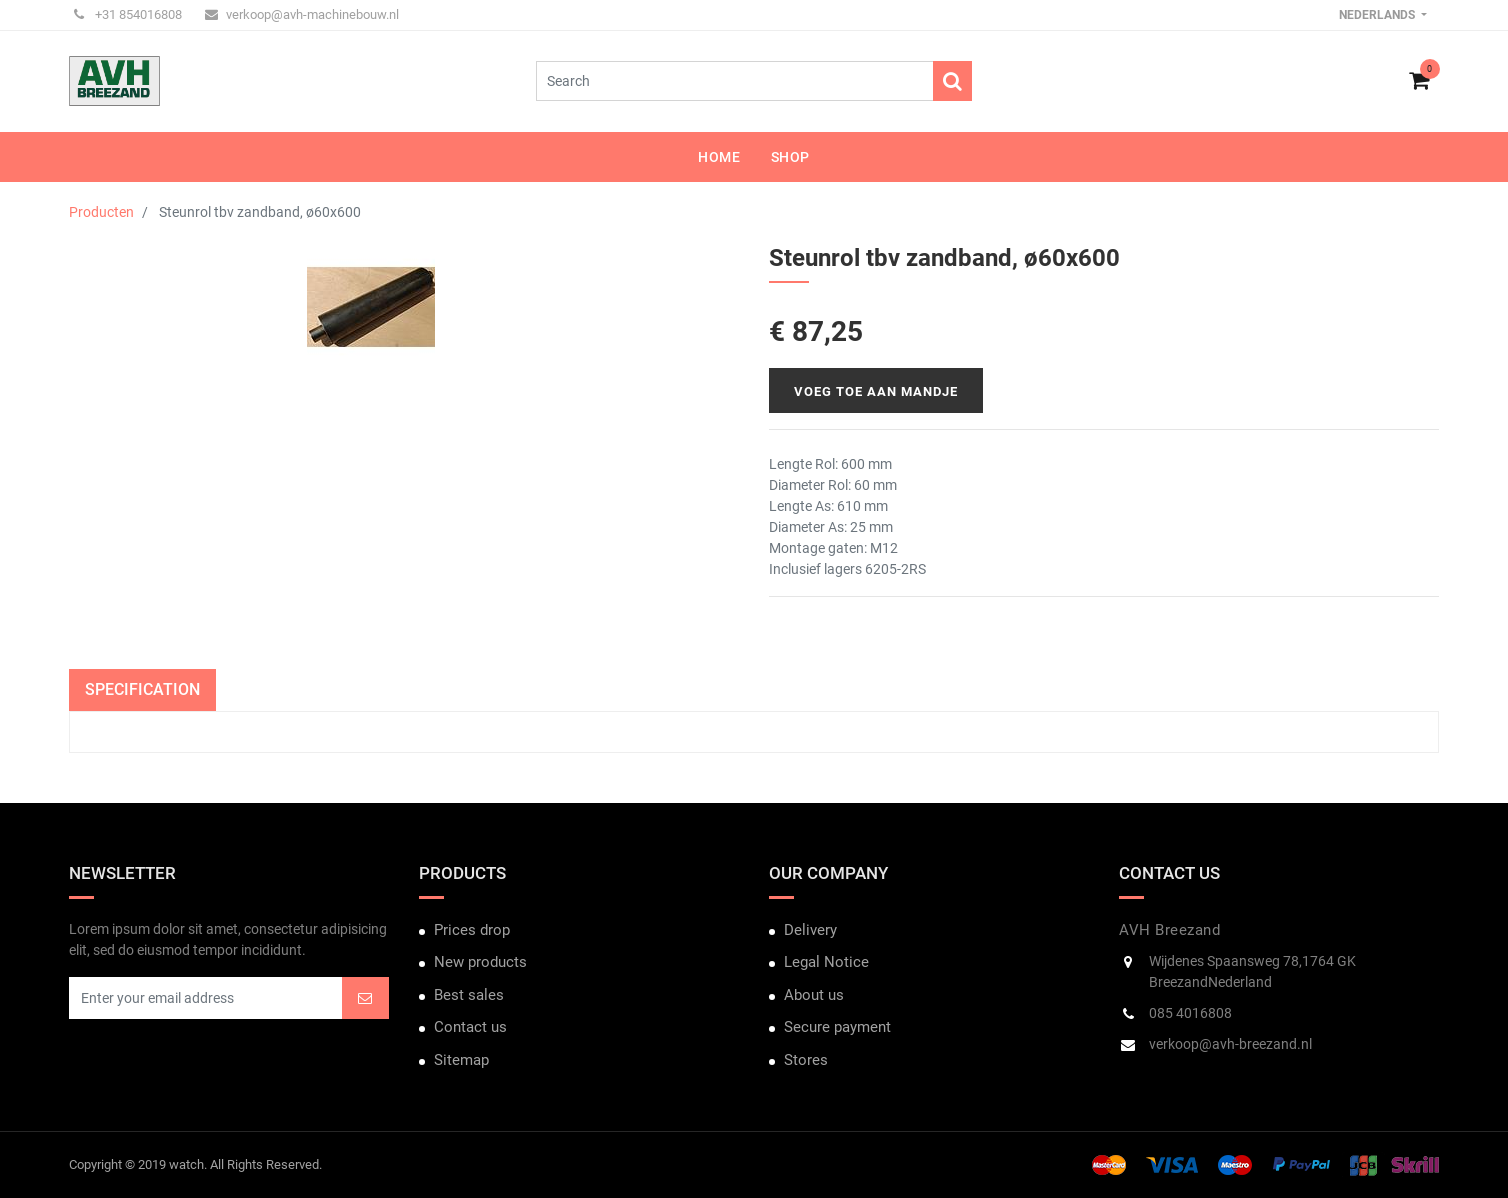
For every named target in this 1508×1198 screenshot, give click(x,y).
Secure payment (837, 1027)
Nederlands (1378, 15)
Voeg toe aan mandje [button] (876, 391)
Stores (806, 1060)
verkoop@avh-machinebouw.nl (302, 14)
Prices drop (472, 930)
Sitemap (461, 1060)
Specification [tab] (142, 689)
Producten (101, 212)
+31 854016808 (128, 14)
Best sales (469, 995)
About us (814, 995)
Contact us (470, 1027)
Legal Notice (826, 962)
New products (480, 962)
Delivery (810, 930)
